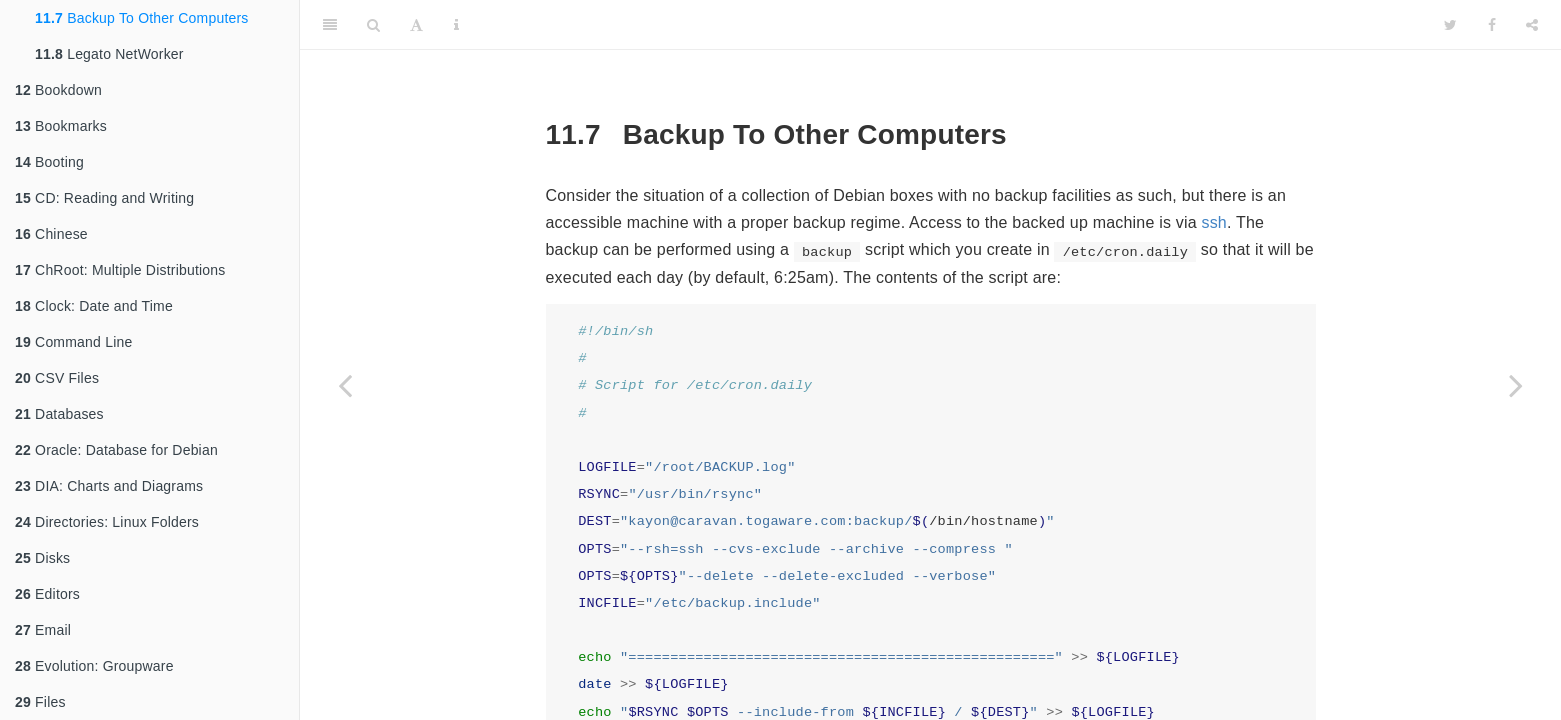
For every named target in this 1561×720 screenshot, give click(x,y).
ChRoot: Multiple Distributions (120, 270)
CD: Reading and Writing (104, 198)
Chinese (51, 234)
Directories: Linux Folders (107, 522)
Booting (49, 162)
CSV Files (57, 378)
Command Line (73, 342)
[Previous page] (345, 385)
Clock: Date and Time (94, 306)
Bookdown (58, 90)
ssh (1214, 222)
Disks (42, 558)
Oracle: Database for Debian (116, 450)
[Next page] (1516, 385)
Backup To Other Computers (142, 18)
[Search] (373, 25)
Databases (59, 414)
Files (40, 702)
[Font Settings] (416, 25)
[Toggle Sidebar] (330, 25)
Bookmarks (61, 126)
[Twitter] (1450, 25)
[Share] (1532, 25)
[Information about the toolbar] (456, 25)
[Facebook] (1492, 25)
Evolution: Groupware (94, 666)
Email (43, 630)
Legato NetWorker (109, 54)
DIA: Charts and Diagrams (109, 486)
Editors (47, 594)
